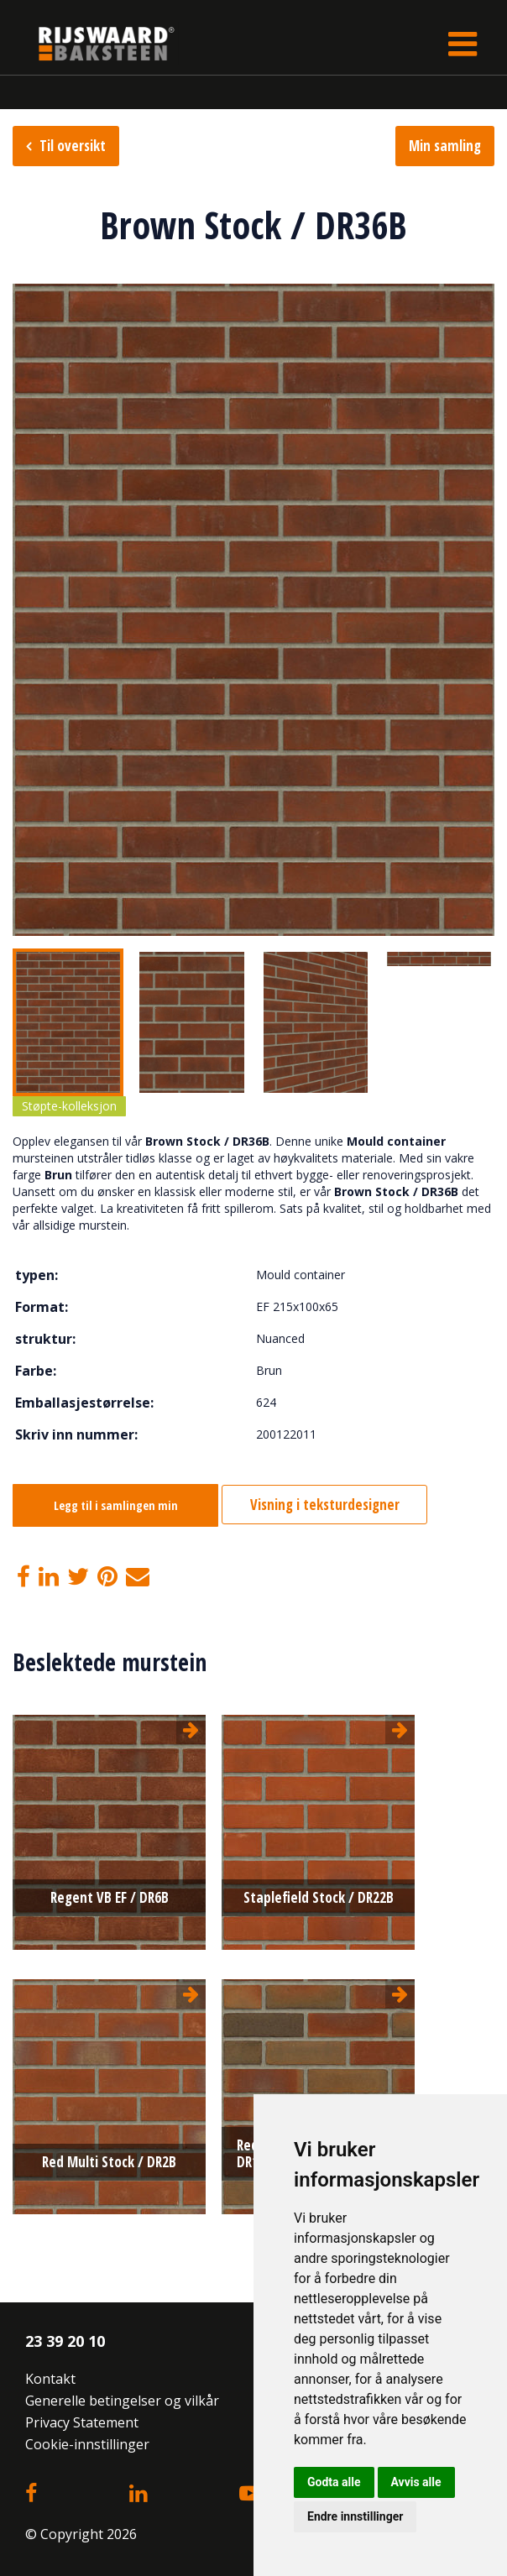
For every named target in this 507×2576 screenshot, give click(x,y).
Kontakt (50, 2379)
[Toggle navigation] (462, 43)
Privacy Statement (82, 2422)
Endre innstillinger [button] (355, 2516)
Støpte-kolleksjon (69, 1106)
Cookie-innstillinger (87, 2444)
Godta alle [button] (334, 2482)
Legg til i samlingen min (116, 1505)
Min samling (445, 145)
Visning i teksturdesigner (325, 1504)
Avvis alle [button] (416, 2482)
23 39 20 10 (65, 2341)
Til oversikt (72, 145)
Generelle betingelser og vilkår (122, 2400)
